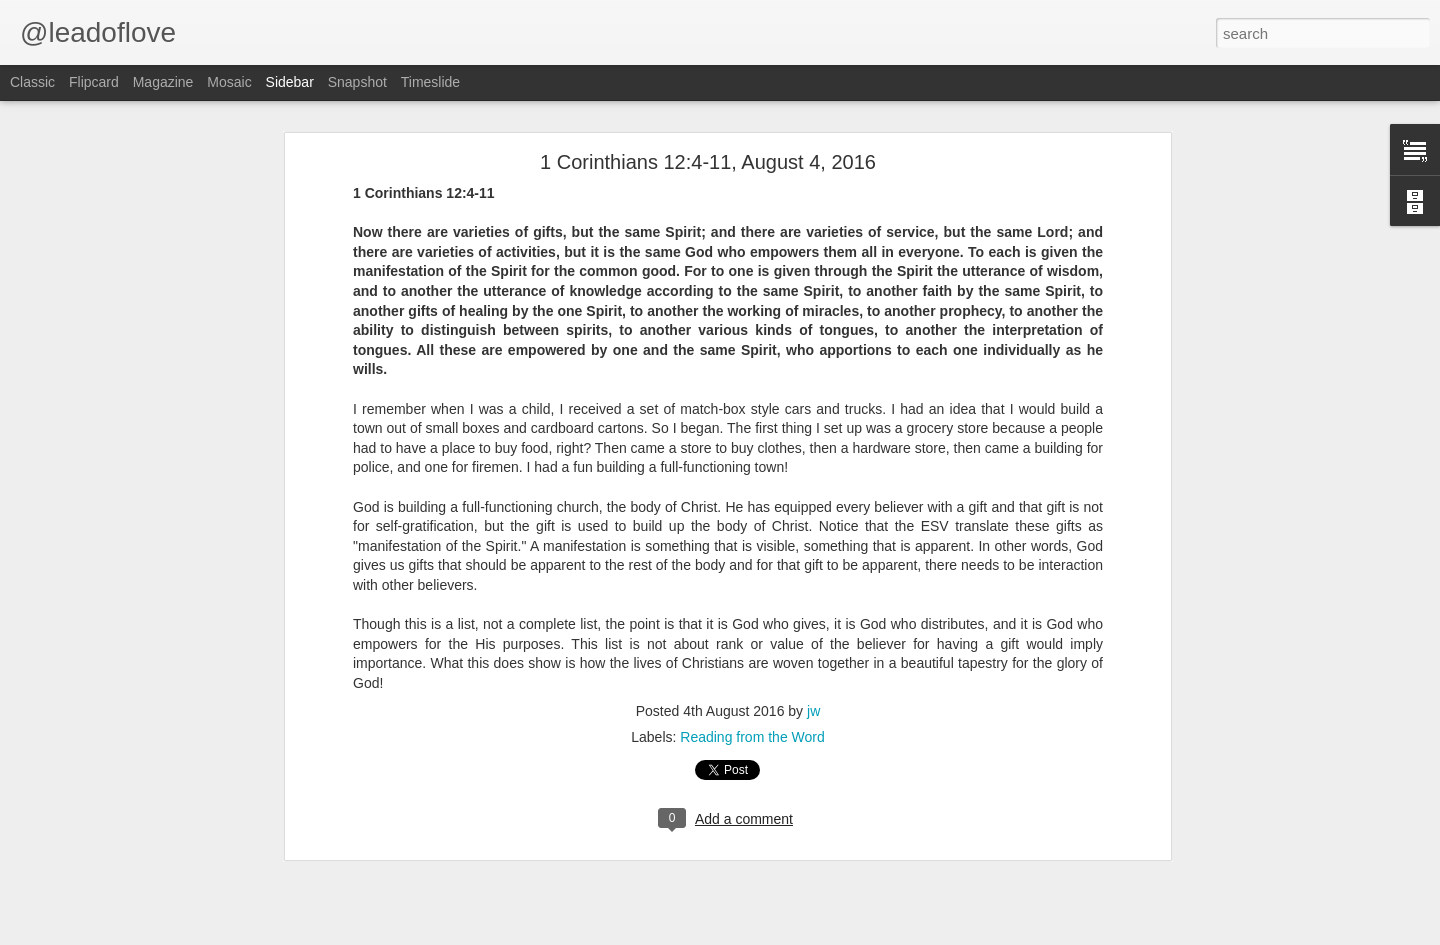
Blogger (850, 934)
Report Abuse (908, 934)
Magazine (163, 82)
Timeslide (430, 82)
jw (813, 660)
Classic (32, 82)
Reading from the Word (752, 686)
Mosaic (229, 82)
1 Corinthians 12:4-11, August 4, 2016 (708, 111)
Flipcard (94, 82)
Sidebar (290, 82)
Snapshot (357, 82)
